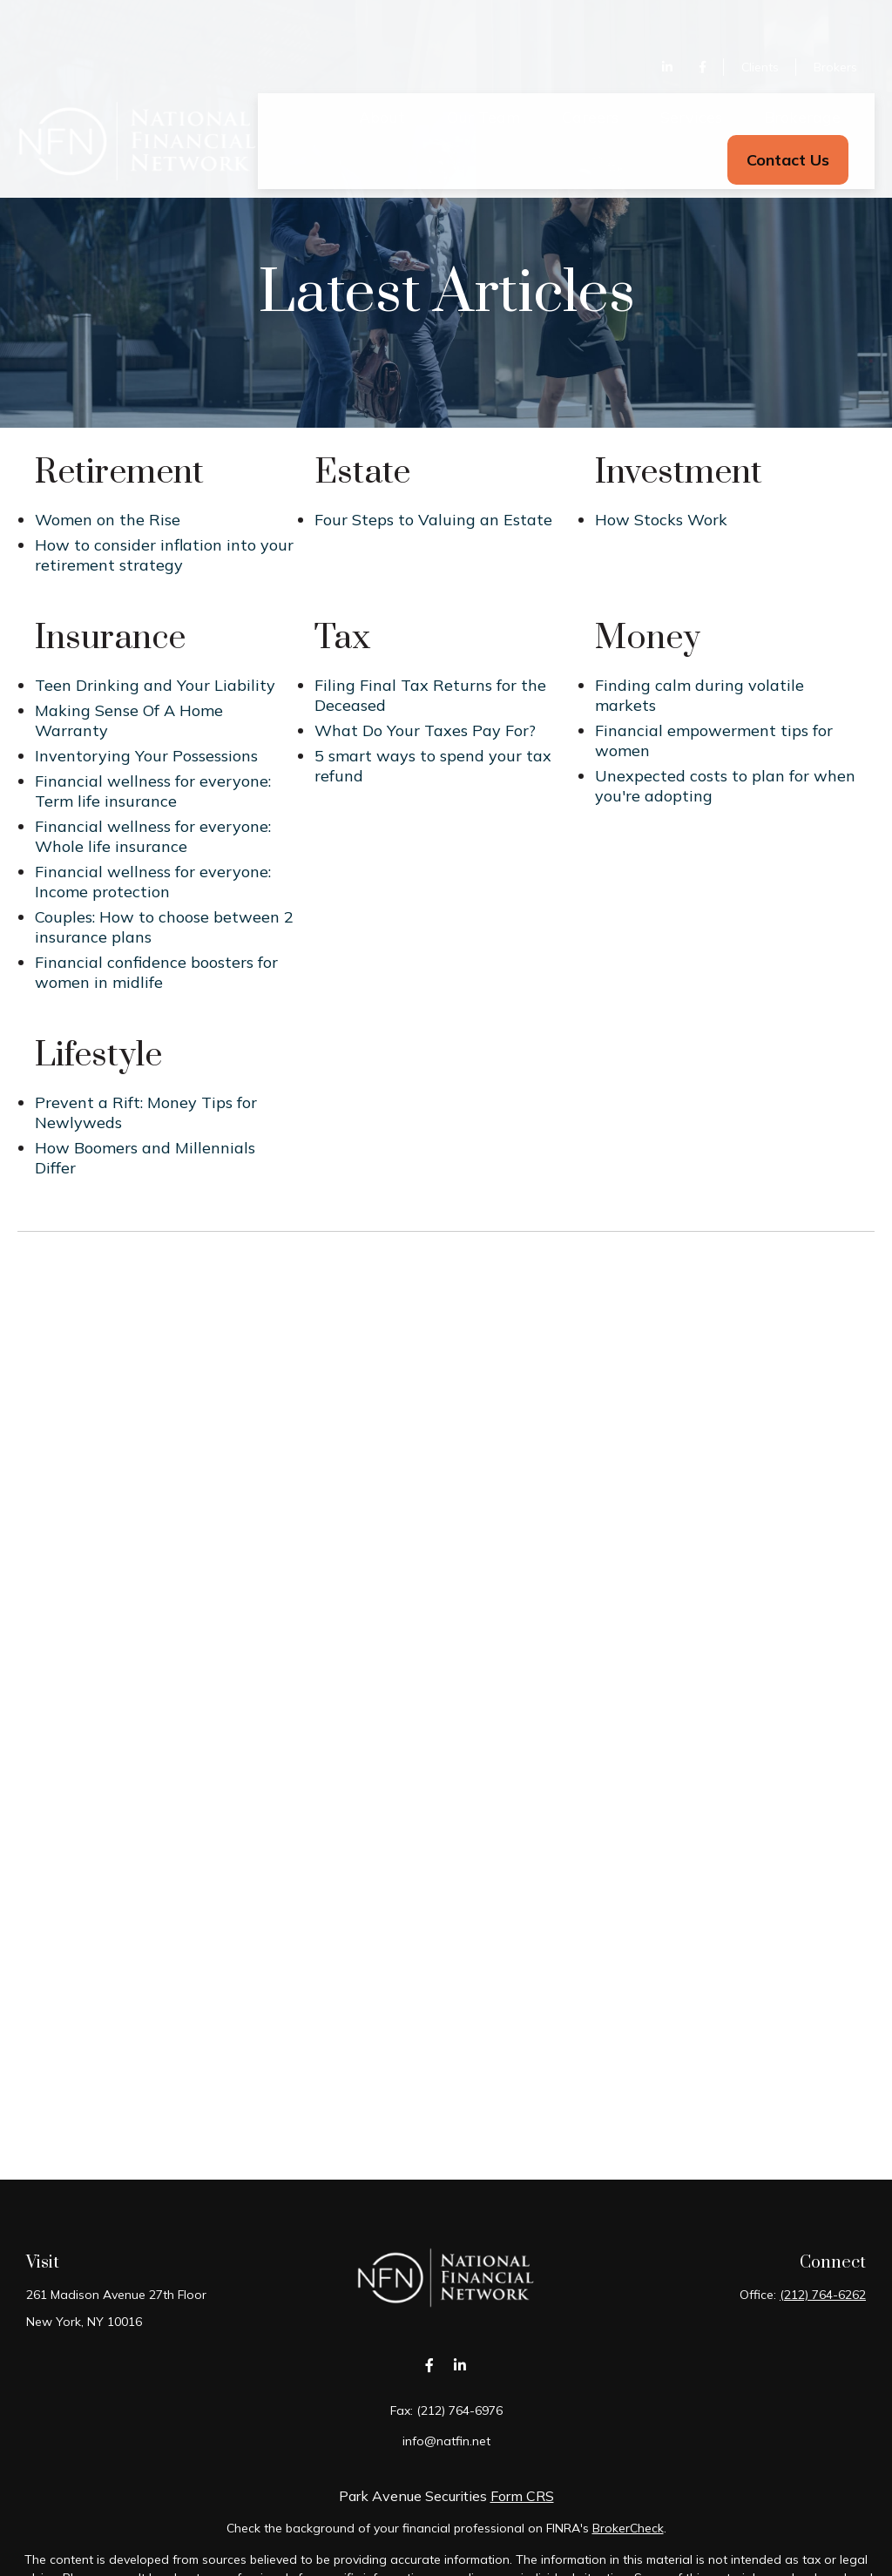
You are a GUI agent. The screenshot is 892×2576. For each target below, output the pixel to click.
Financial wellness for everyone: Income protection (153, 882)
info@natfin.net (446, 2441)
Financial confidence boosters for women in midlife (156, 972)
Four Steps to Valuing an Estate (433, 520)
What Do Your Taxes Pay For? (425, 730)
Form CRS (522, 2496)
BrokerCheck (628, 2528)
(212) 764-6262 (823, 2294)
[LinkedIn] (667, 17)
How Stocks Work (661, 520)
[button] (382, 66)
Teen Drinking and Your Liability (155, 685)
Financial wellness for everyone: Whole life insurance (153, 836)
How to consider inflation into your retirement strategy (164, 555)
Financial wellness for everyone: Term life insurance (153, 791)
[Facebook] (702, 17)
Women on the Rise (107, 520)
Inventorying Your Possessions (146, 756)
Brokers (835, 17)
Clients (760, 17)
